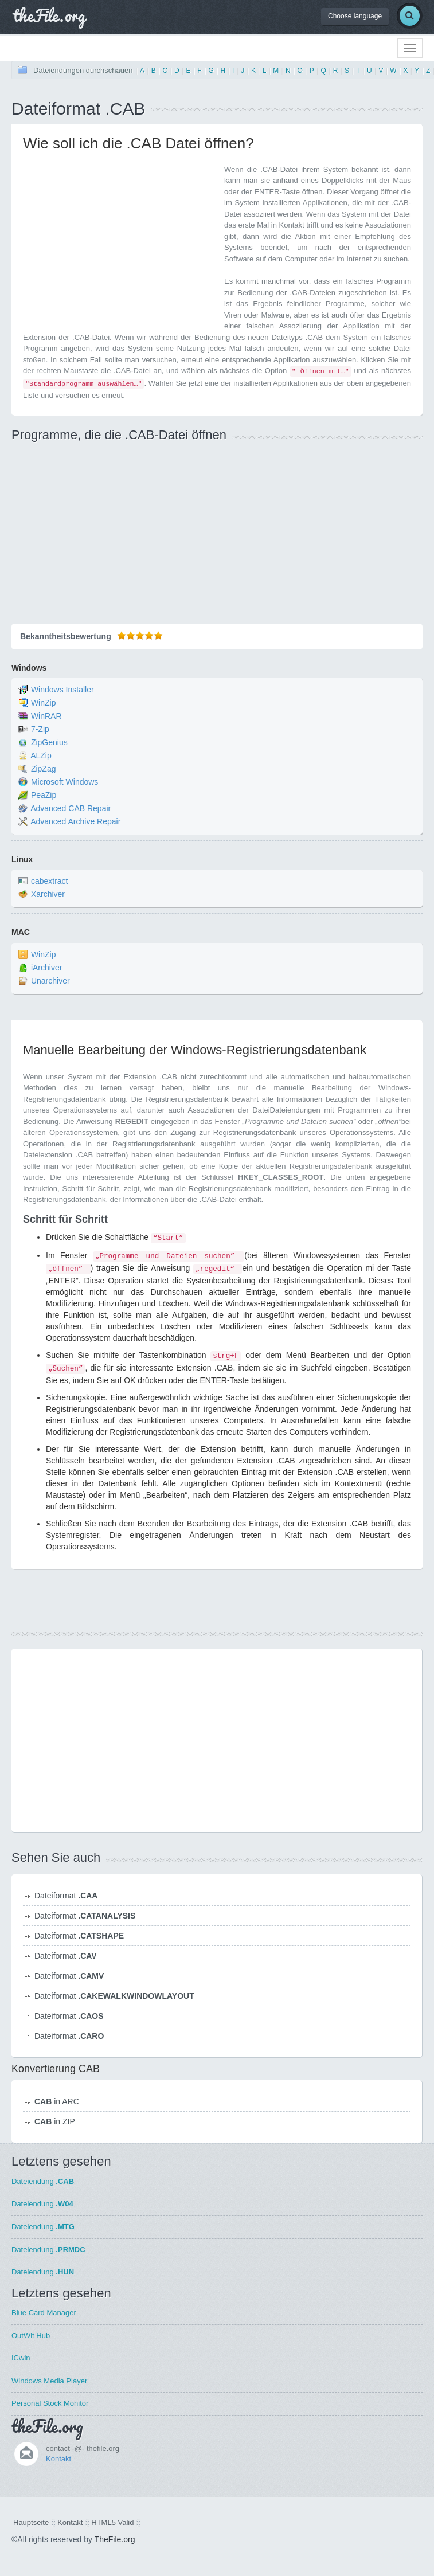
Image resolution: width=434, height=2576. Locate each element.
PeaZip (43, 795)
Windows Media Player (49, 2381)
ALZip (41, 755)
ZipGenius (49, 742)
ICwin (20, 2358)
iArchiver (46, 967)
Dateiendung (42, 2181)
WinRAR (46, 716)
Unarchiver (50, 980)
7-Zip (40, 729)
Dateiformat (65, 1895)
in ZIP (54, 2121)
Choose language (355, 16)
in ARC (56, 2101)
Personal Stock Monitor (49, 2403)
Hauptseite (31, 2522)
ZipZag (43, 768)
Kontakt (58, 2458)
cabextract (49, 881)
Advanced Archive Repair (75, 821)
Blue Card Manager (43, 2312)
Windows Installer (62, 689)
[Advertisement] (119, 244)
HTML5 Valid (112, 2522)
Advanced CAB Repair (70, 808)
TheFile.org (115, 2539)
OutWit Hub (30, 2335)
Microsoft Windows (64, 781)
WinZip (43, 702)
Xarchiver (48, 894)
